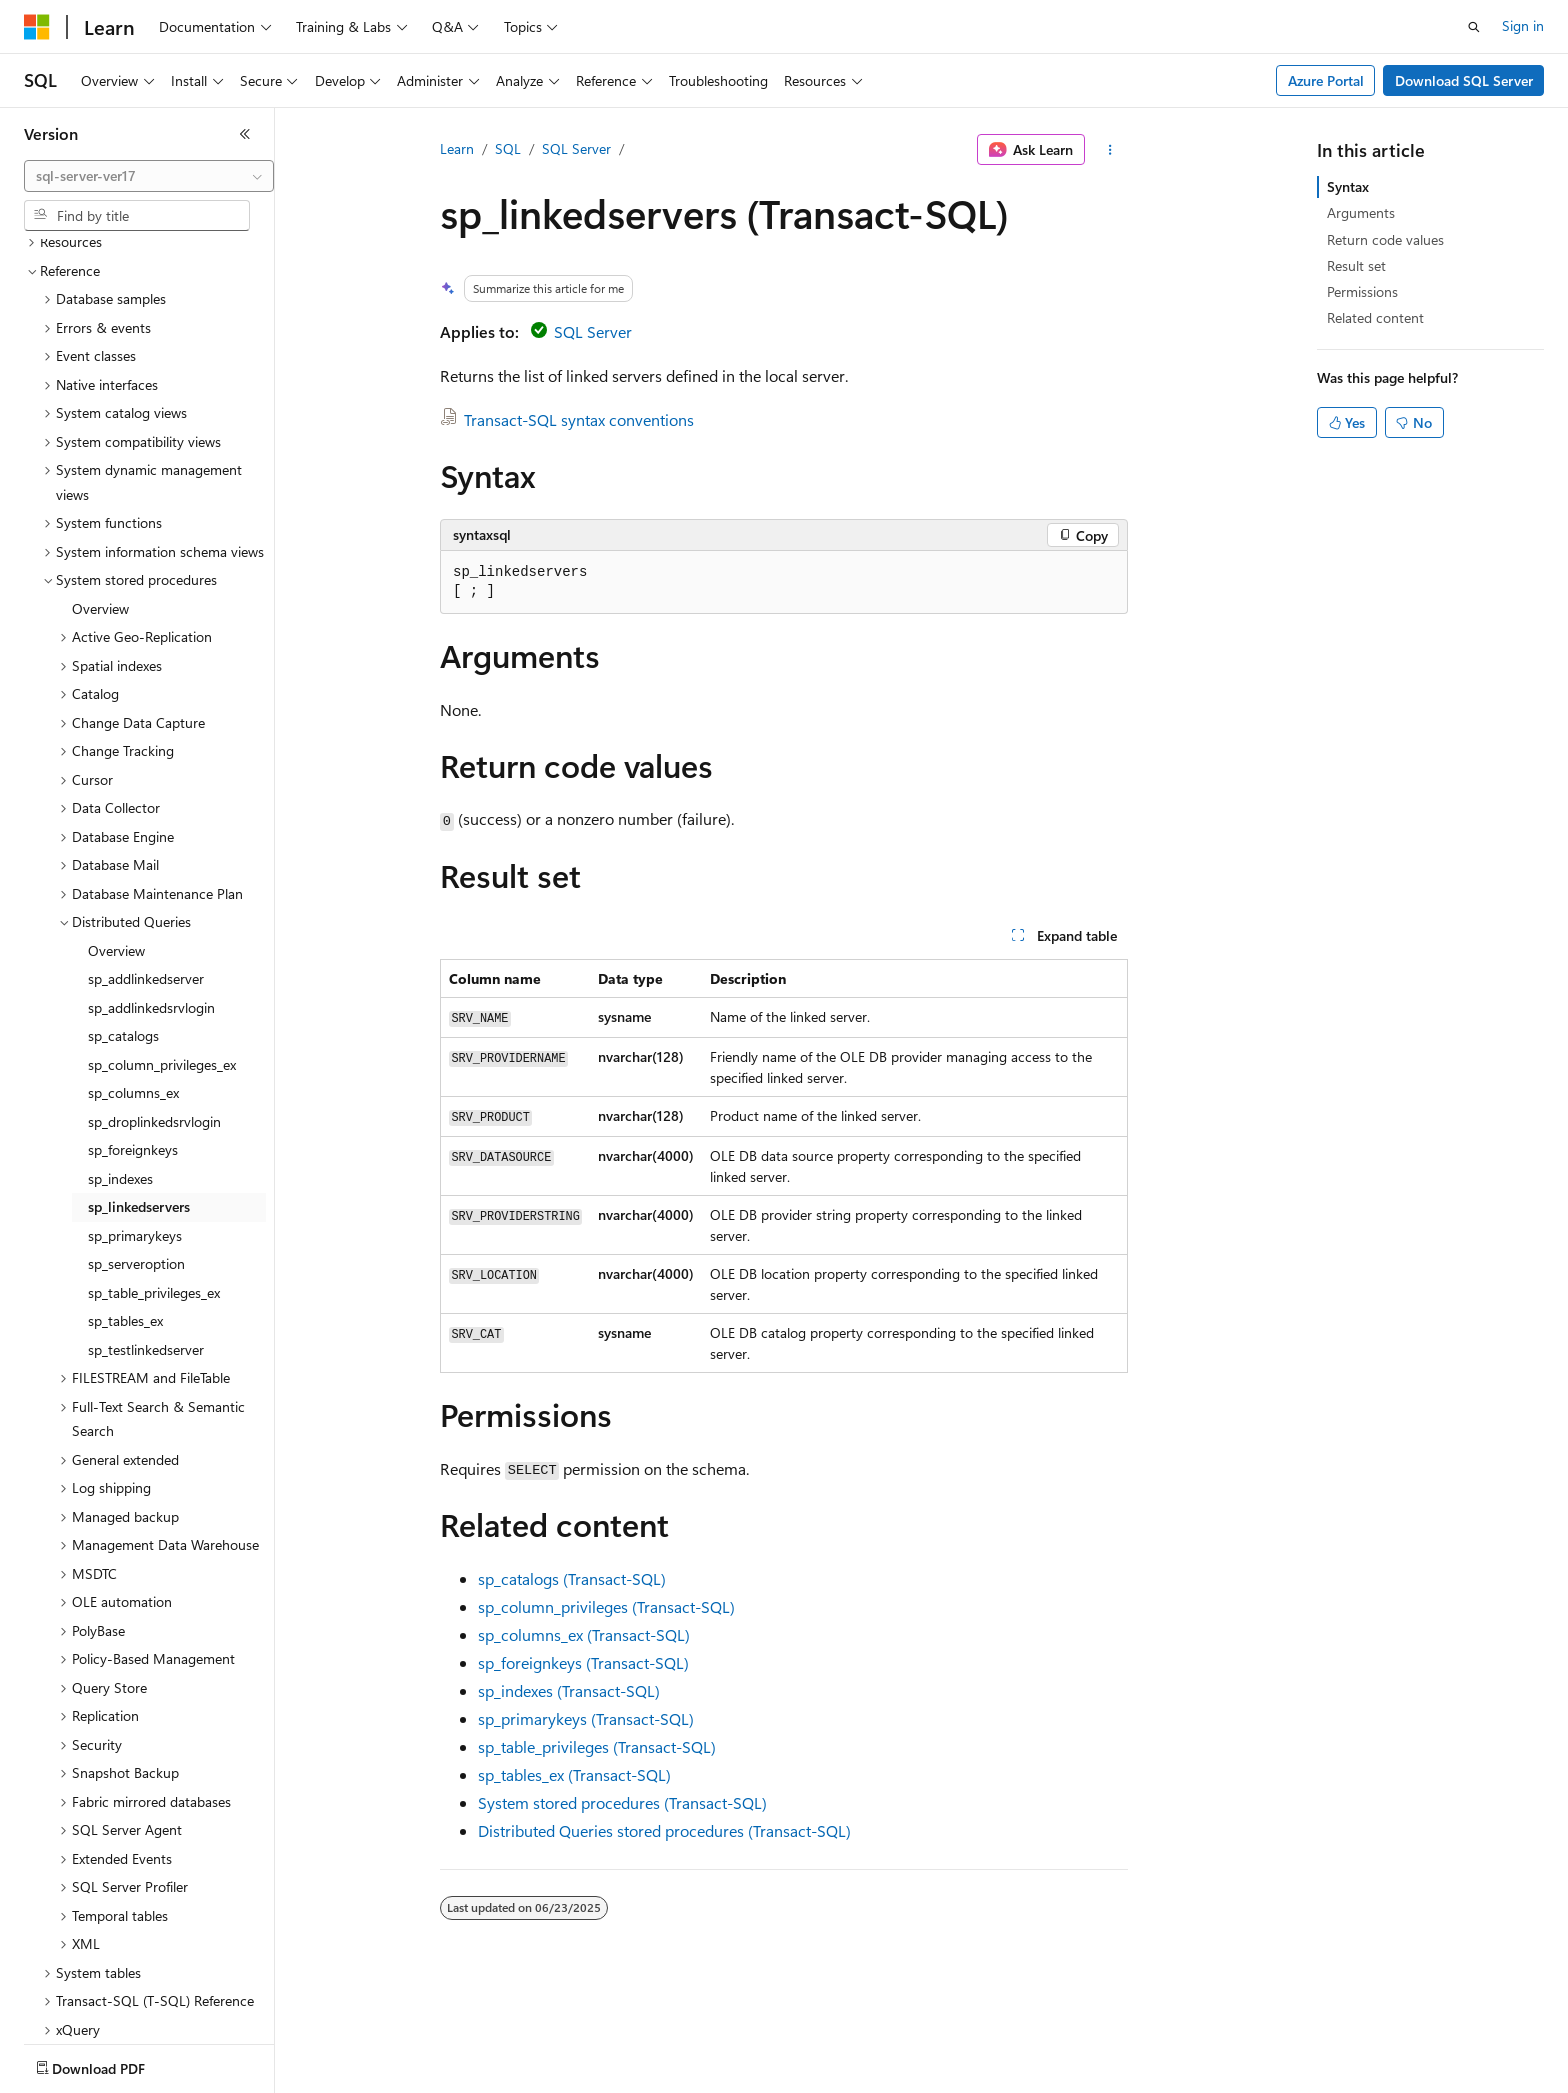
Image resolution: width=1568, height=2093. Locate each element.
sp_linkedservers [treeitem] (139, 1089)
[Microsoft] (37, 27)
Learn (457, 148)
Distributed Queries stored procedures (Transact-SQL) (664, 1830)
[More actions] (1110, 150)
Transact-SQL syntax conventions (579, 419)
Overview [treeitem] (100, 491)
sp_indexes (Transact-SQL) (569, 1690)
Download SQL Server (1464, 80)
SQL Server (576, 148)
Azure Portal (1326, 80)
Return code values (1385, 239)
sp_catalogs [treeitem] (123, 918)
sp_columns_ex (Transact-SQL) (584, 1634)
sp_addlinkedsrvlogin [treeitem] (151, 890)
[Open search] (1474, 27)
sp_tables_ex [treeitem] (125, 1203)
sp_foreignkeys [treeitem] (133, 1032)
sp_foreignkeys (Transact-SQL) (583, 1662)
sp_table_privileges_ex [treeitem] (154, 1175)
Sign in (1523, 25)
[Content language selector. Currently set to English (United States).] (115, 2064)
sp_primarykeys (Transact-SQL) (586, 1718)
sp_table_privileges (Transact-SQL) (597, 1746)
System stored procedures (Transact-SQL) (622, 1802)
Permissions (1362, 291)
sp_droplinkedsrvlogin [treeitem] (154, 1004)
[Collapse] (245, 134)
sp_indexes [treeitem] (120, 1061)
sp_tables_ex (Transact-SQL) (574, 1774)
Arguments (1361, 212)
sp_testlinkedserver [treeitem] (146, 1232)
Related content (1375, 317)
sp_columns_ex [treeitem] (133, 975)
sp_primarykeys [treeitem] (135, 1118)
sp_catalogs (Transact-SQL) (572, 1578)
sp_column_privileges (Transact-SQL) (606, 1606)
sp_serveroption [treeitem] (136, 1146)
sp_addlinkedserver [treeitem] (146, 861)
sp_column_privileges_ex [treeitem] (162, 947)
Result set (1356, 265)
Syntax (1348, 186)
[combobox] (149, 176)
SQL (508, 148)
